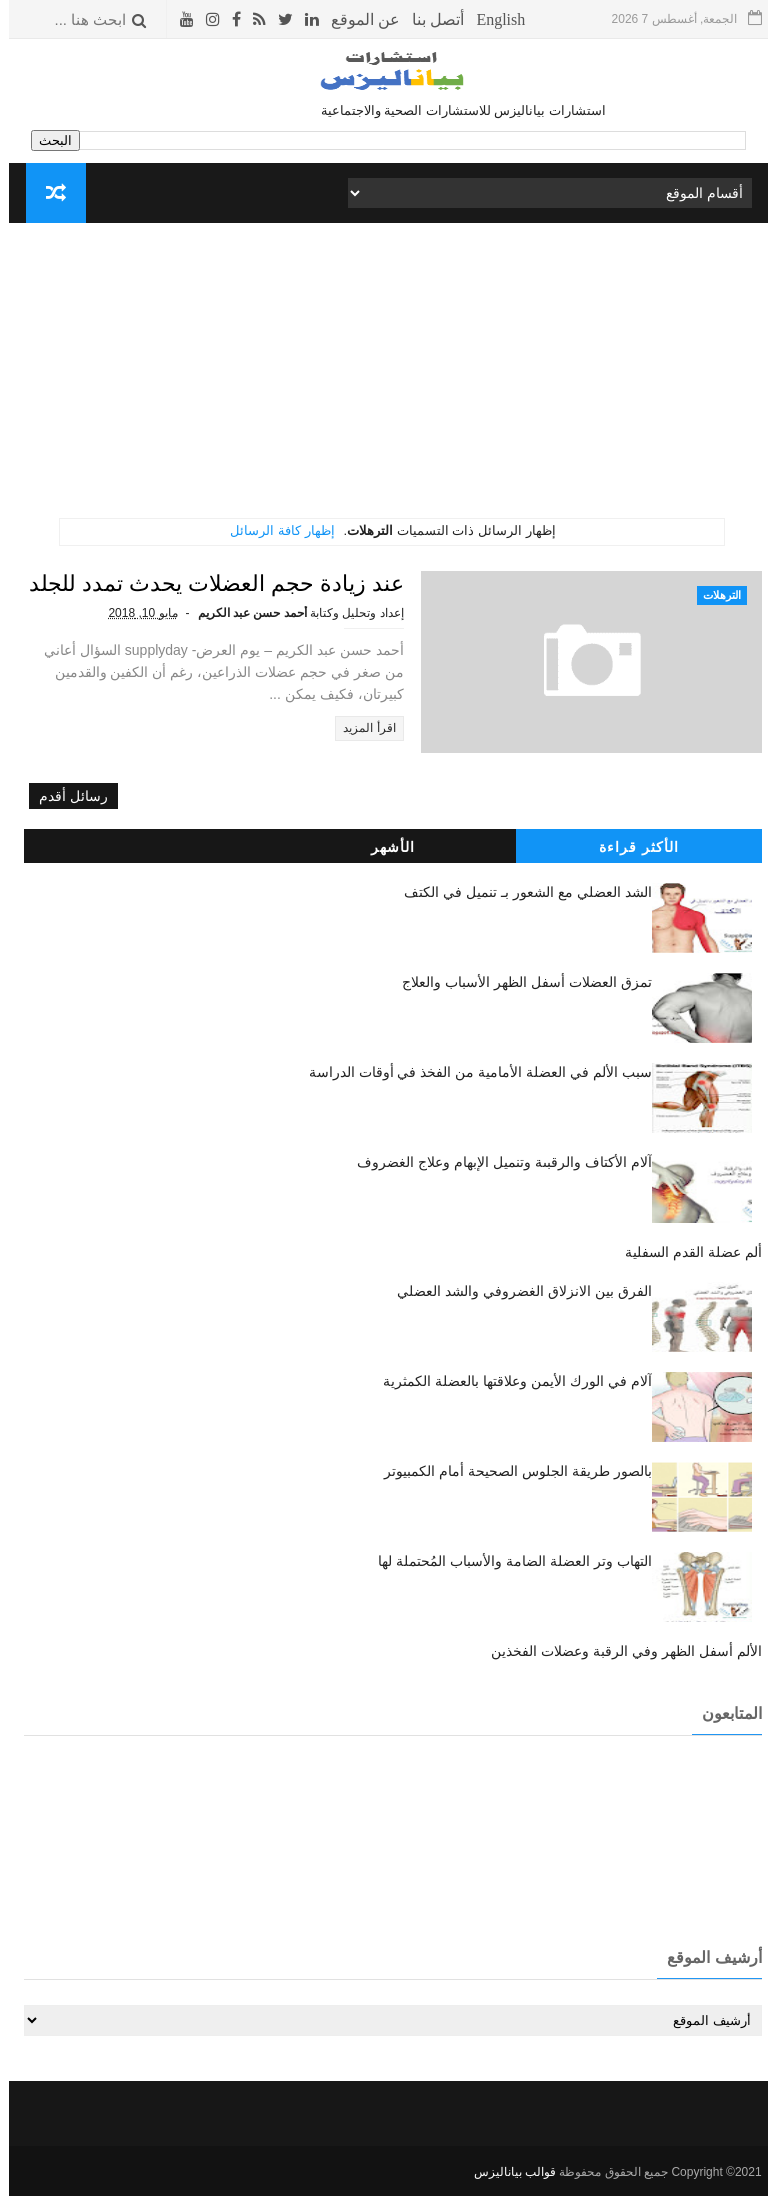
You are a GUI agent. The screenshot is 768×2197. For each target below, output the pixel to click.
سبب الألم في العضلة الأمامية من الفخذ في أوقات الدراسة (471, 1073)
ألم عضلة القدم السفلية (684, 1253)
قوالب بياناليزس (506, 2173)
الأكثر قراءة (630, 848)
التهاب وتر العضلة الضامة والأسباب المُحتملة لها (505, 1562)
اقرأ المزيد (408, 728)
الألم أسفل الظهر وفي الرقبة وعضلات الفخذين (617, 1652)
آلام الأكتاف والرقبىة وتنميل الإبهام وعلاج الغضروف (495, 1163)
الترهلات (713, 595)
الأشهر (384, 848)
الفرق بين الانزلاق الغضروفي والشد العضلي (515, 1292)
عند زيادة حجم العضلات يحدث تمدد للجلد (255, 583)
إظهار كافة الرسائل (273, 530)
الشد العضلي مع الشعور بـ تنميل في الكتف (518, 893)
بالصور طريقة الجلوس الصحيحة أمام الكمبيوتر (508, 1472)
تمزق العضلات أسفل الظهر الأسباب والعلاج (517, 983)
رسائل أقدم (64, 798)
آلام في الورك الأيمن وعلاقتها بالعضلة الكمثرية (508, 1382)
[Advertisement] (384, 378)
